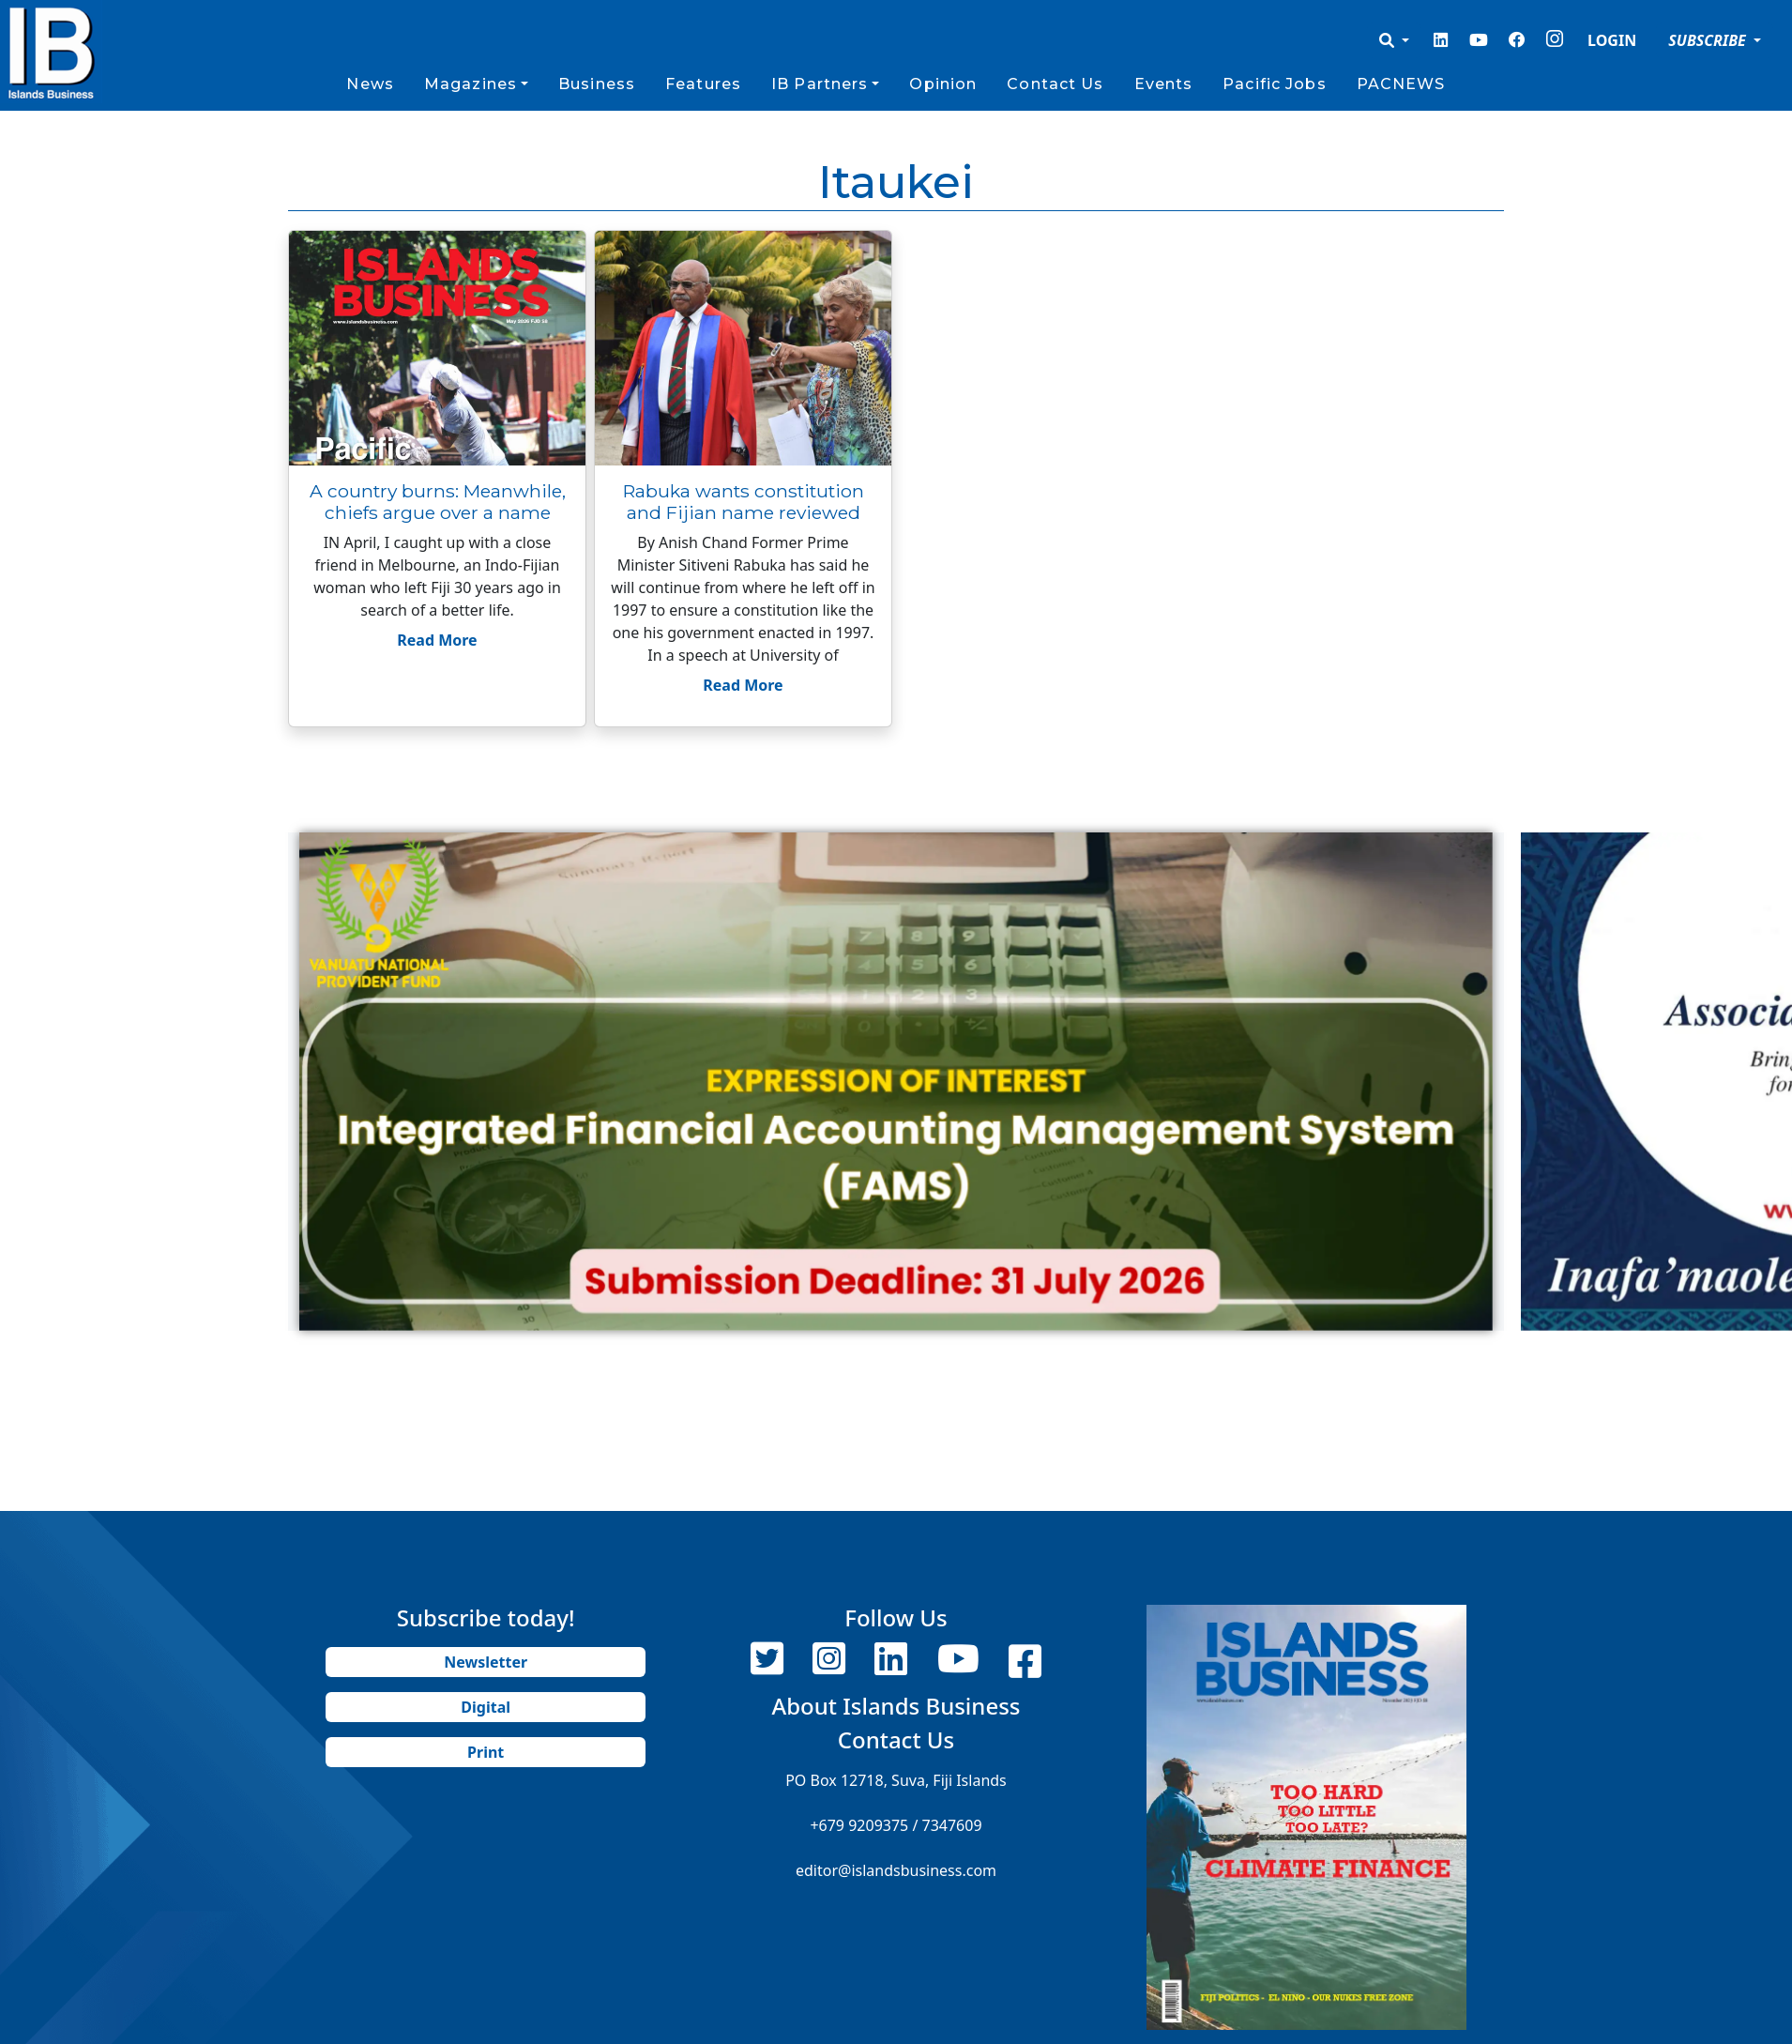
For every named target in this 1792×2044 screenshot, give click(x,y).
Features (703, 84)
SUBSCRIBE (1709, 40)
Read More (437, 640)
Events (1163, 84)
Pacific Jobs (1274, 84)
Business (596, 84)
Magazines (470, 84)
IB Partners (819, 84)
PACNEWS (1401, 84)
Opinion (943, 84)
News (369, 84)
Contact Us (1055, 84)
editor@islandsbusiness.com (896, 1870)
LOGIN (1611, 40)
